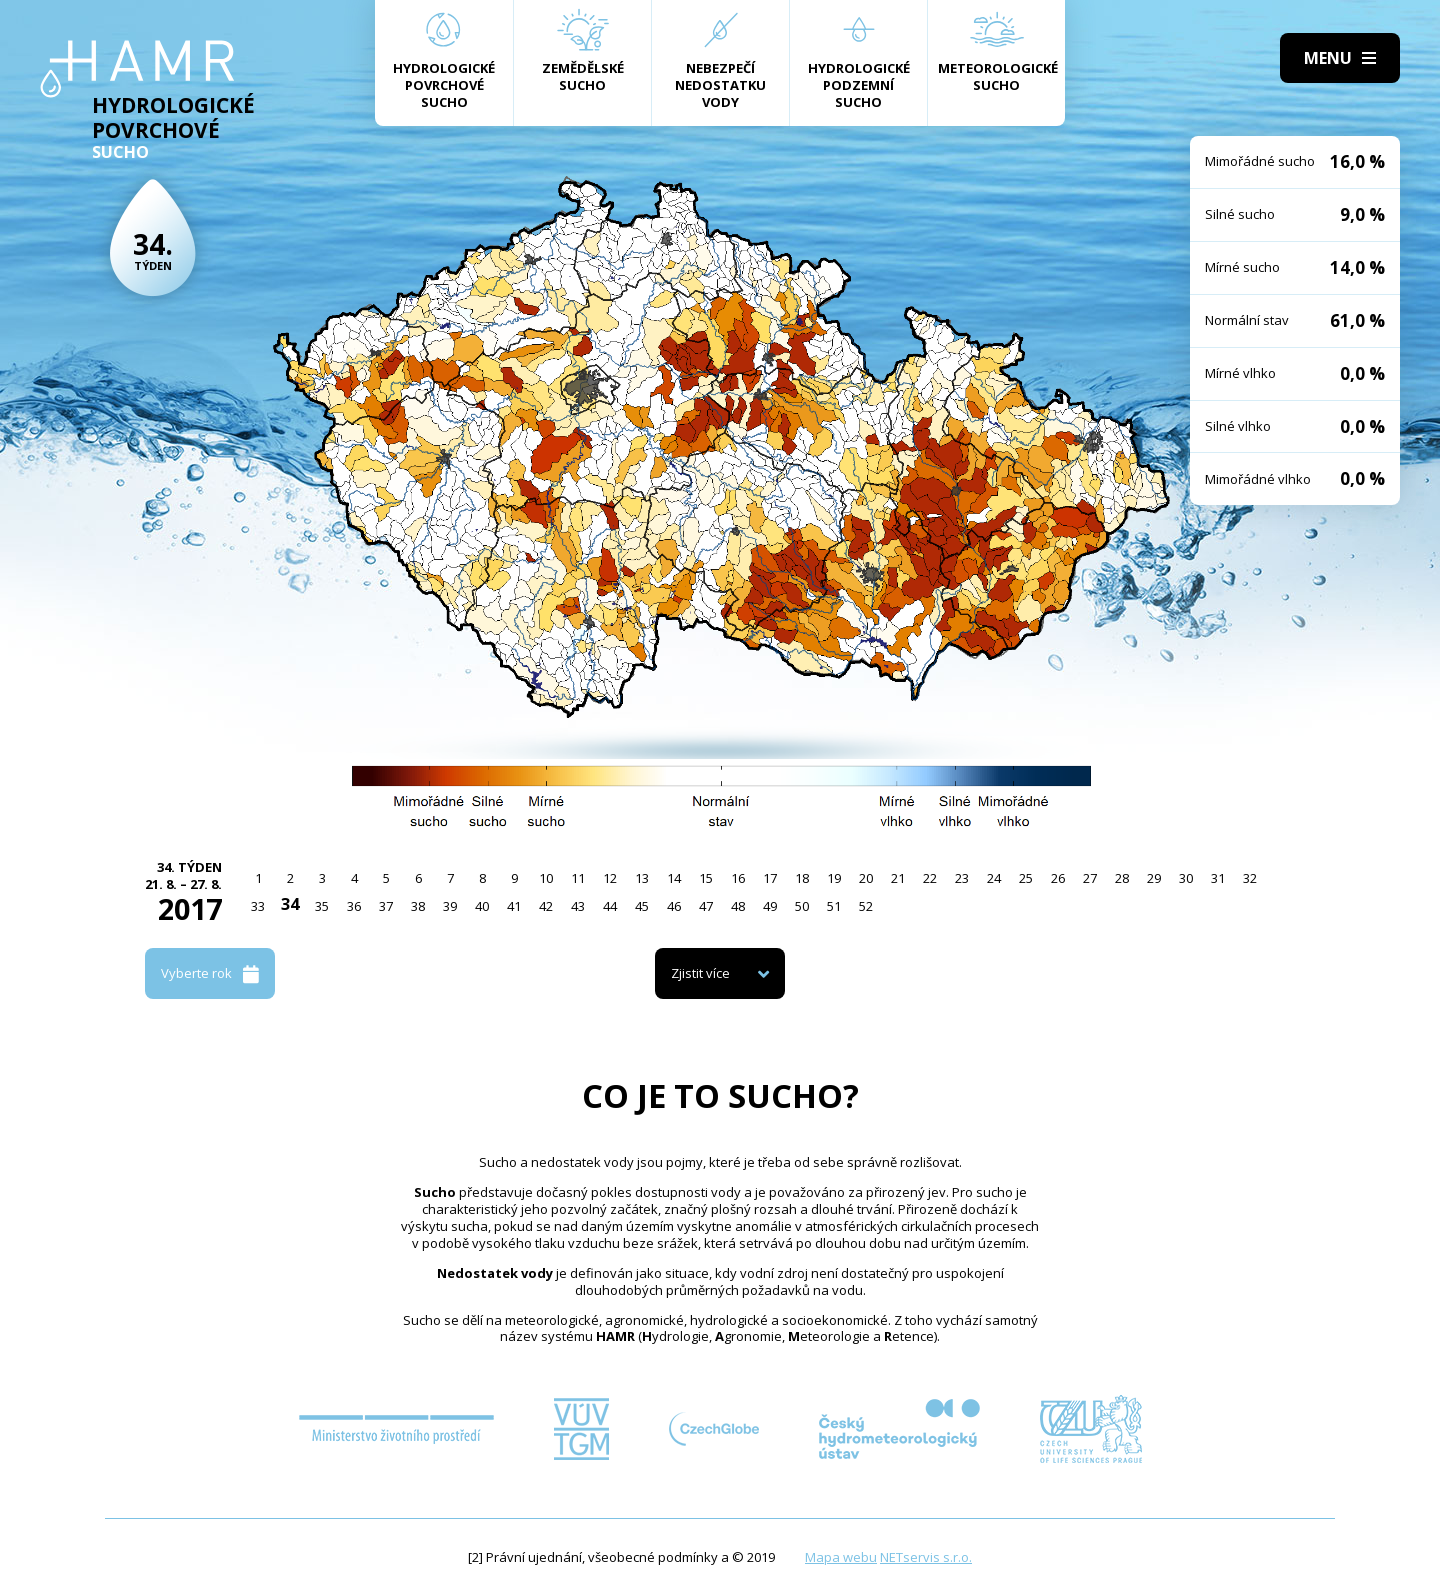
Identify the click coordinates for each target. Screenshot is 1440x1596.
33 (258, 906)
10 (546, 878)
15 (706, 878)
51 (834, 906)
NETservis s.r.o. (926, 1557)
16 (738, 878)
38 (418, 906)
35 (322, 906)
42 (546, 906)
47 (706, 906)
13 (642, 878)
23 (962, 878)
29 (1154, 878)
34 (290, 904)
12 (610, 878)
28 (1122, 878)
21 (898, 878)
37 (386, 906)
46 (674, 906)
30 (1186, 878)
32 (1250, 878)
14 (674, 878)
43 (578, 906)
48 (738, 906)
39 (450, 906)
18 (802, 878)
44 (610, 906)
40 (482, 906)
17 (770, 878)
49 (770, 906)
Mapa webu (841, 1557)
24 (994, 878)
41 (514, 906)
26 (1058, 878)
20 (866, 878)
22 (930, 878)
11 (578, 878)
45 (642, 906)
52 (866, 906)
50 (802, 906)
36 (354, 906)
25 (1026, 878)
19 (834, 878)
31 (1218, 878)
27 (1090, 878)
